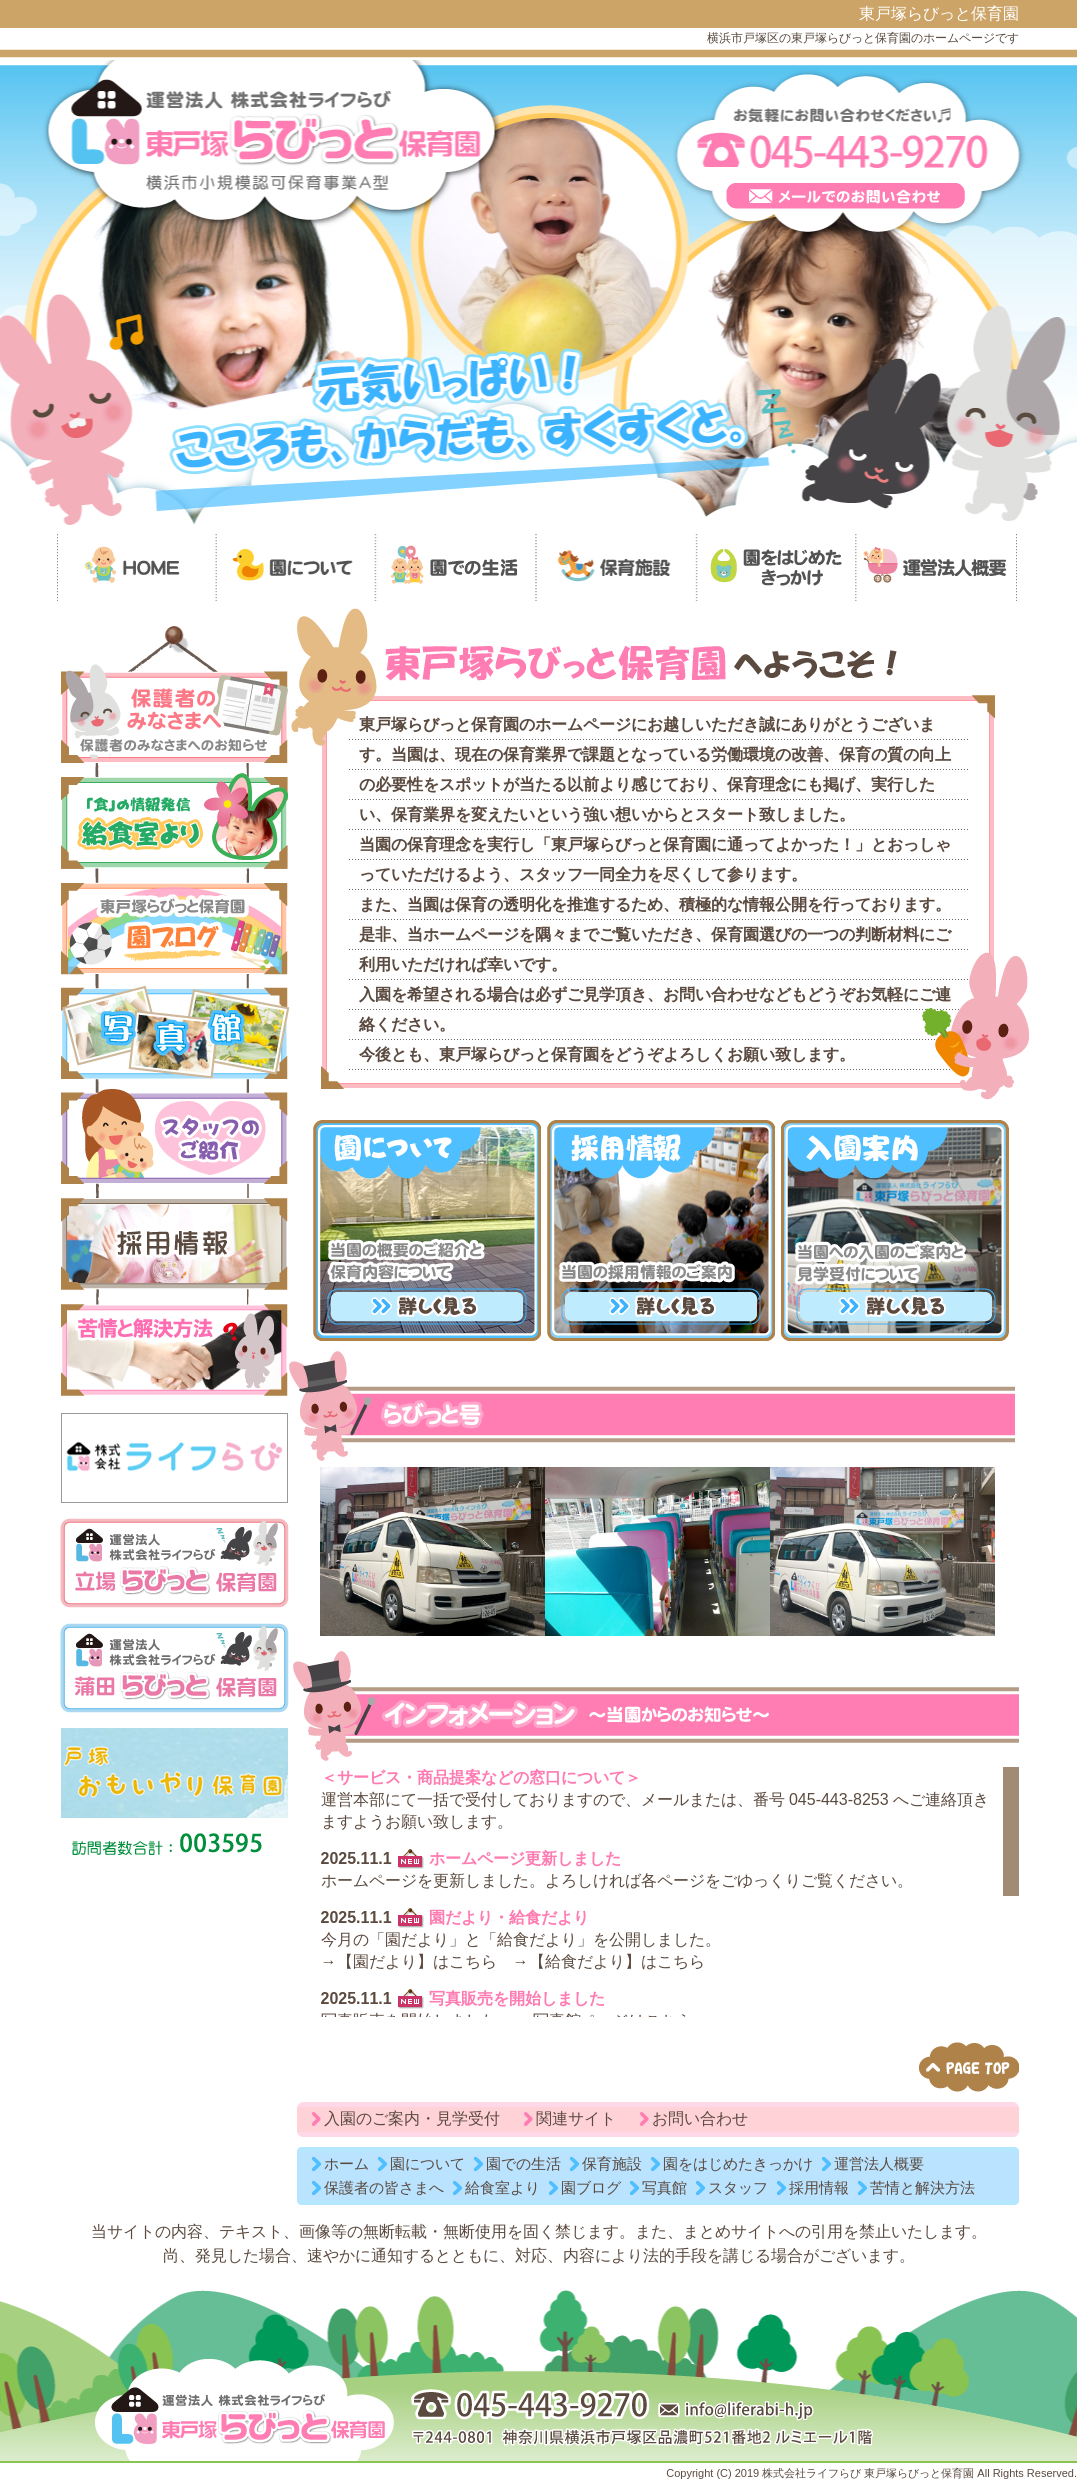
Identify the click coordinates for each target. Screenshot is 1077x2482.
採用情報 (819, 2187)
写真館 (664, 2187)
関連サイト (576, 2118)
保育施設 (612, 2163)
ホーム (346, 2163)
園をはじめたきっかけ (738, 2163)
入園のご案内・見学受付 (412, 2118)
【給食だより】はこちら (617, 1961)
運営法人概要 (879, 2163)
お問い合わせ (700, 2118)
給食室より (502, 2187)
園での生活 (523, 2163)
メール (665, 1799)
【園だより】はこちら (417, 1961)
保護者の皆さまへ (384, 2187)
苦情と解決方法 (922, 2187)
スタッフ (738, 2187)
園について (427, 2163)
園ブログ (591, 2187)
